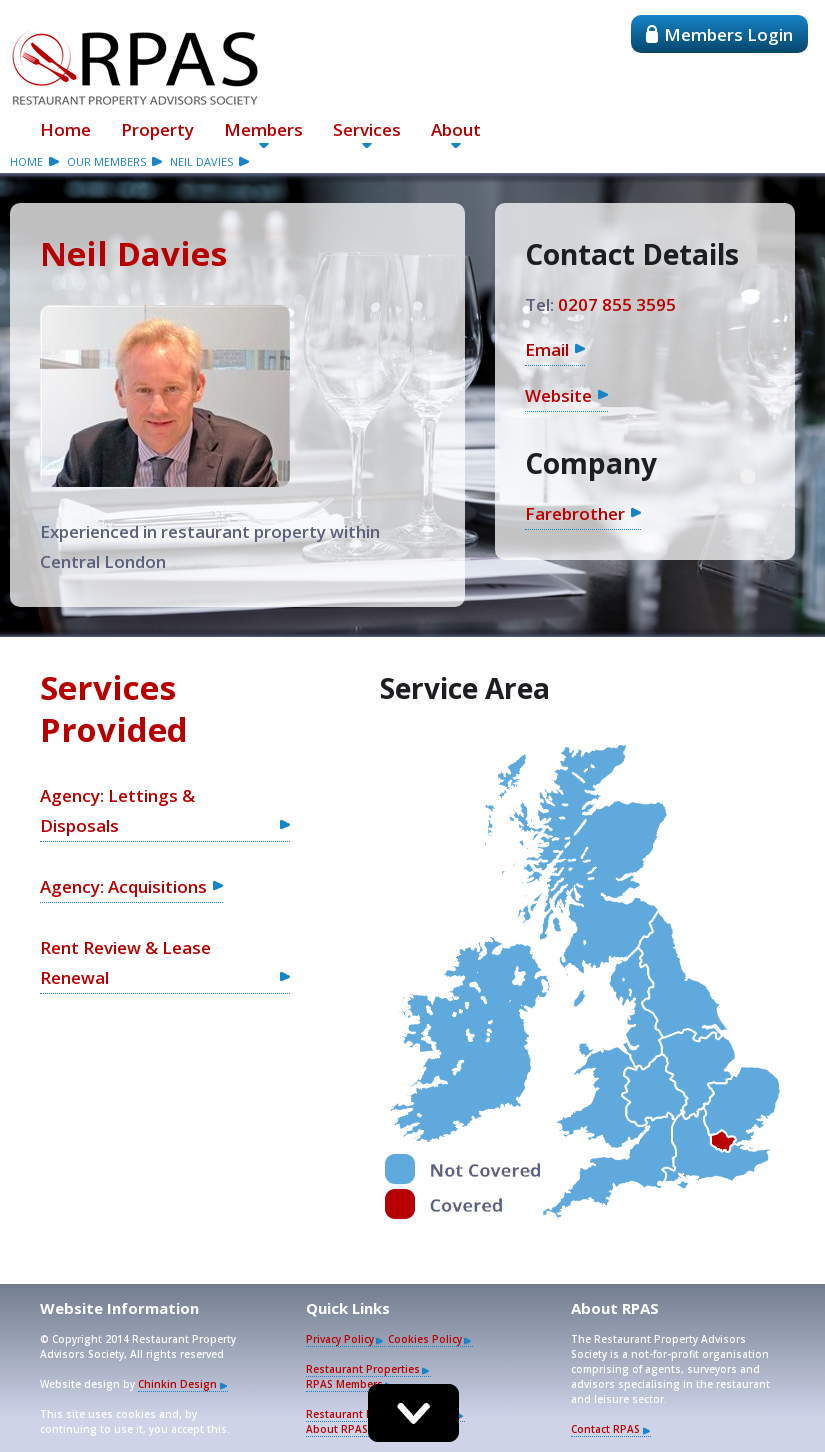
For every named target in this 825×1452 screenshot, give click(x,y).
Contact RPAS (605, 1429)
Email (547, 349)
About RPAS (337, 1429)
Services (367, 129)
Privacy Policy (340, 1339)
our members (106, 161)
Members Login (719, 34)
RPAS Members (344, 1384)
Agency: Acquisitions (123, 886)
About (456, 129)
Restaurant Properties (363, 1369)
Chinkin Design (177, 1384)
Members (263, 129)
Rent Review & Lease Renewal (125, 962)
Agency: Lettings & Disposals (117, 810)
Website (558, 395)
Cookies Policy (425, 1339)
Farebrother (575, 513)
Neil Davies (201, 161)
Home (65, 129)
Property (157, 129)
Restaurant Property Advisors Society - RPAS (135, 66)
